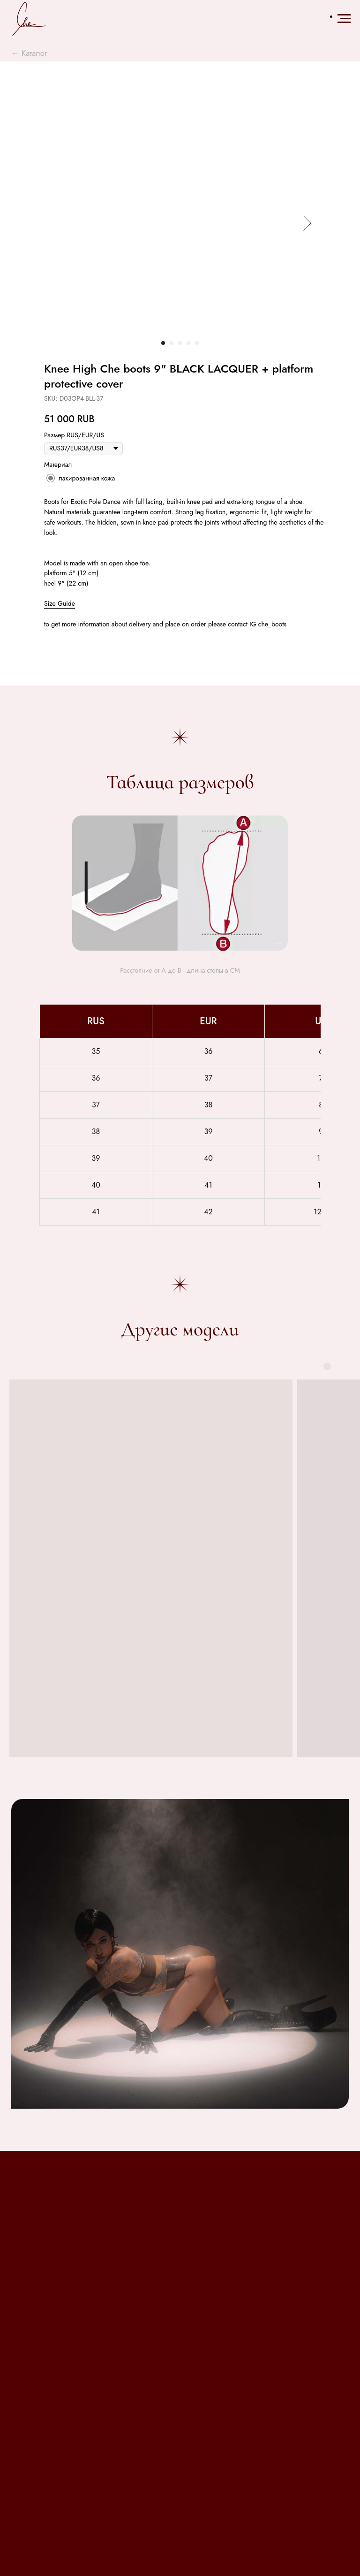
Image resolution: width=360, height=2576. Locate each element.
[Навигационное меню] (344, 18)
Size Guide (59, 603)
